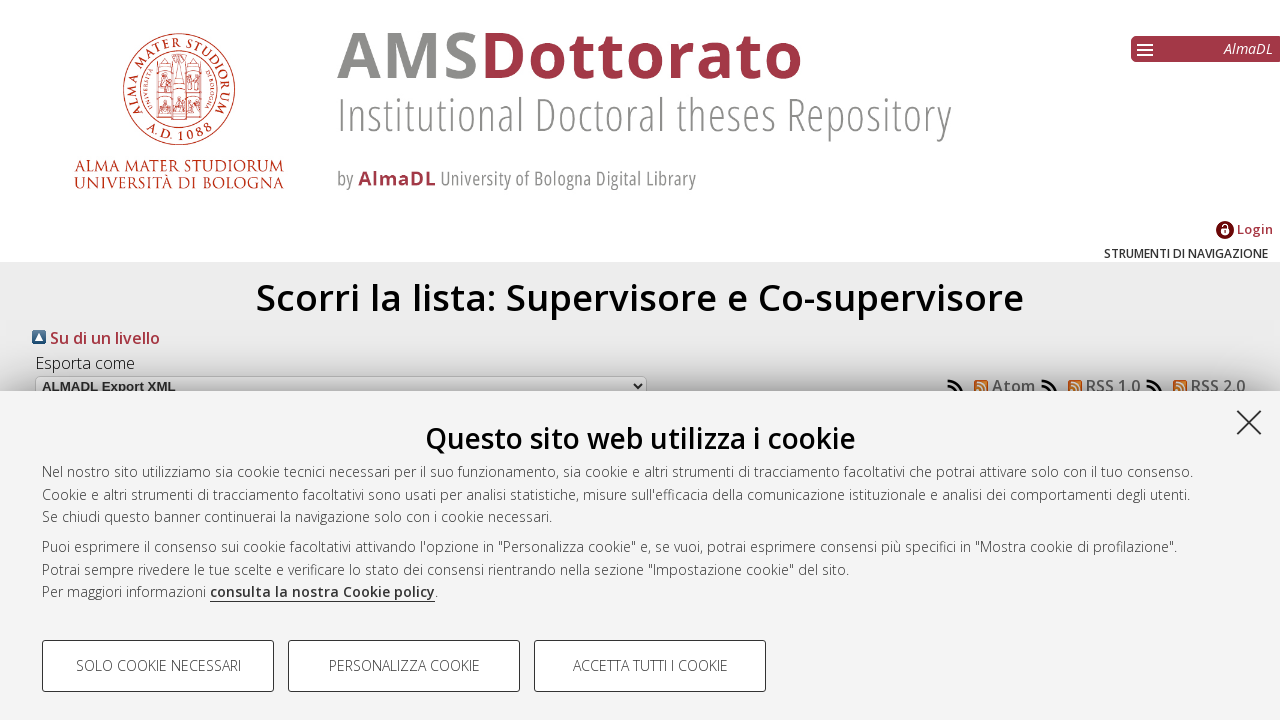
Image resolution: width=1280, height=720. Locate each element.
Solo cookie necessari (158, 665)
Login (1244, 229)
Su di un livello (96, 338)
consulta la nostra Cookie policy (322, 591)
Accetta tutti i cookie (650, 665)
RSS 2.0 (1205, 386)
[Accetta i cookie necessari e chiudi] (1249, 422)
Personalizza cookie (404, 665)
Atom (1000, 386)
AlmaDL (1248, 48)
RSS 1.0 (1100, 386)
